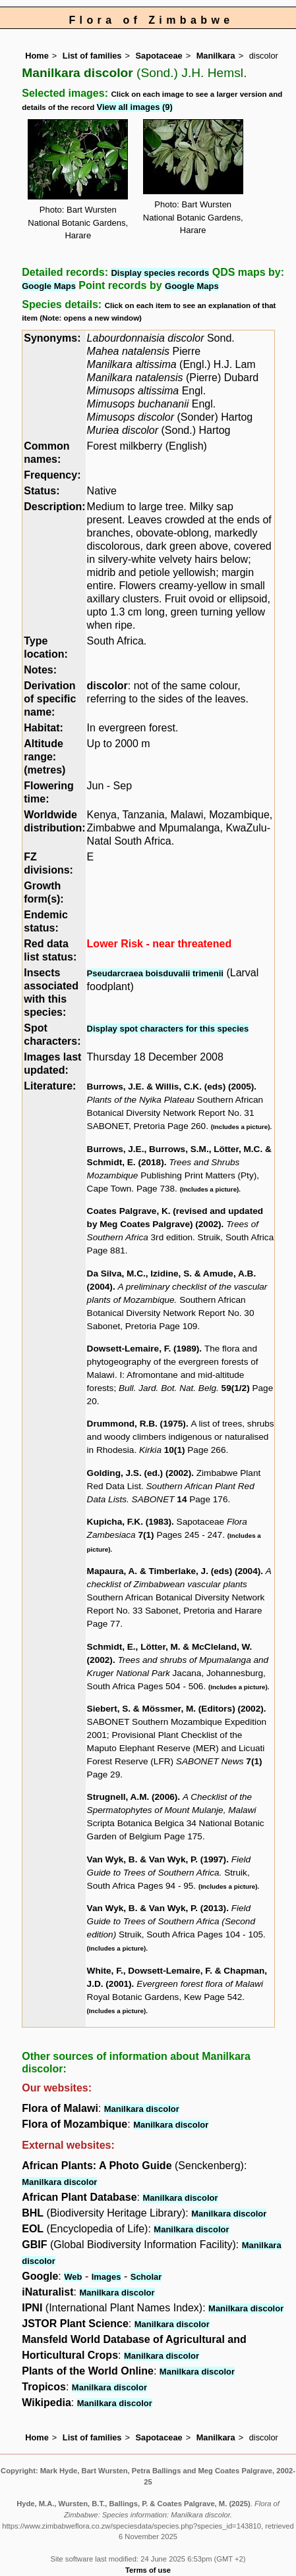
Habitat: (43, 727)
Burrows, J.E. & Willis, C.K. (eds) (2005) (170, 1086)
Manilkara (215, 56)
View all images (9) (135, 107)
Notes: (40, 669)
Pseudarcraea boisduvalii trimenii (155, 973)
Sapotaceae (158, 56)
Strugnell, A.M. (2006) (132, 1797)
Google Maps (49, 286)
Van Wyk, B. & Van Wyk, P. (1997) (157, 1859)
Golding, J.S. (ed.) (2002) (139, 1473)
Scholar (146, 2277)
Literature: (50, 1085)
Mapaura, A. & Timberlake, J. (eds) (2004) (174, 1571)
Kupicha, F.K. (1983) (129, 1522)
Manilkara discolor (141, 2109)
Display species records (160, 273)
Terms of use (148, 2570)
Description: (54, 506)
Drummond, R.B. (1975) (136, 1424)
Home (37, 56)
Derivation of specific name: (50, 699)
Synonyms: (52, 338)
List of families (92, 56)
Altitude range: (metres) (44, 756)
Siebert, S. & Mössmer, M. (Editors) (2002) (175, 1709)
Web (73, 2277)
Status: (41, 490)
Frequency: (52, 475)
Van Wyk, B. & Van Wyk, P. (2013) (157, 1908)
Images (106, 2277)
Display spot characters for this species (168, 1029)
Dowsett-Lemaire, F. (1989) (143, 1349)
